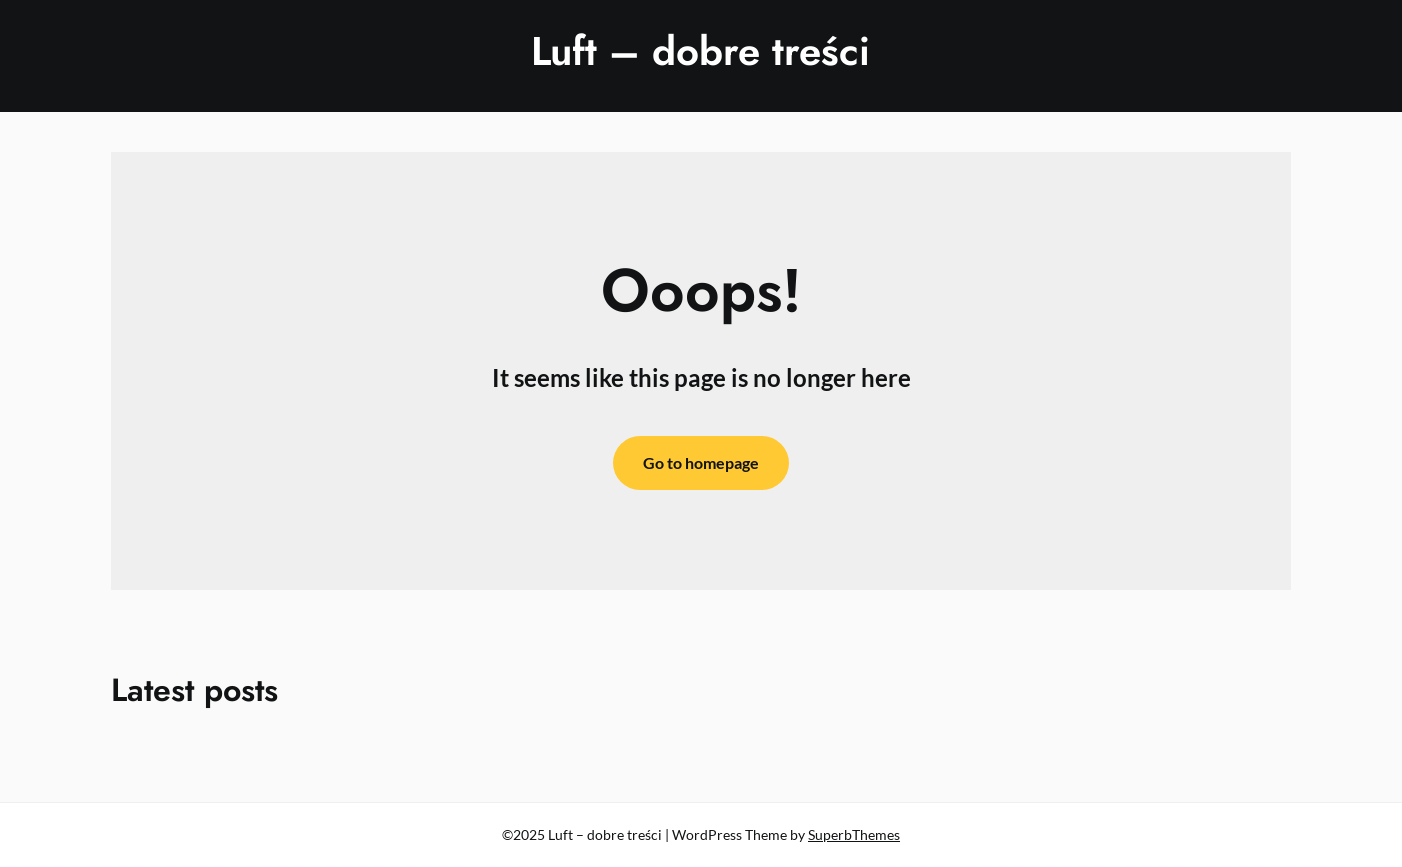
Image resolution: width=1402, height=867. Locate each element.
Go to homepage (701, 462)
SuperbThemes (854, 834)
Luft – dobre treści (700, 51)
